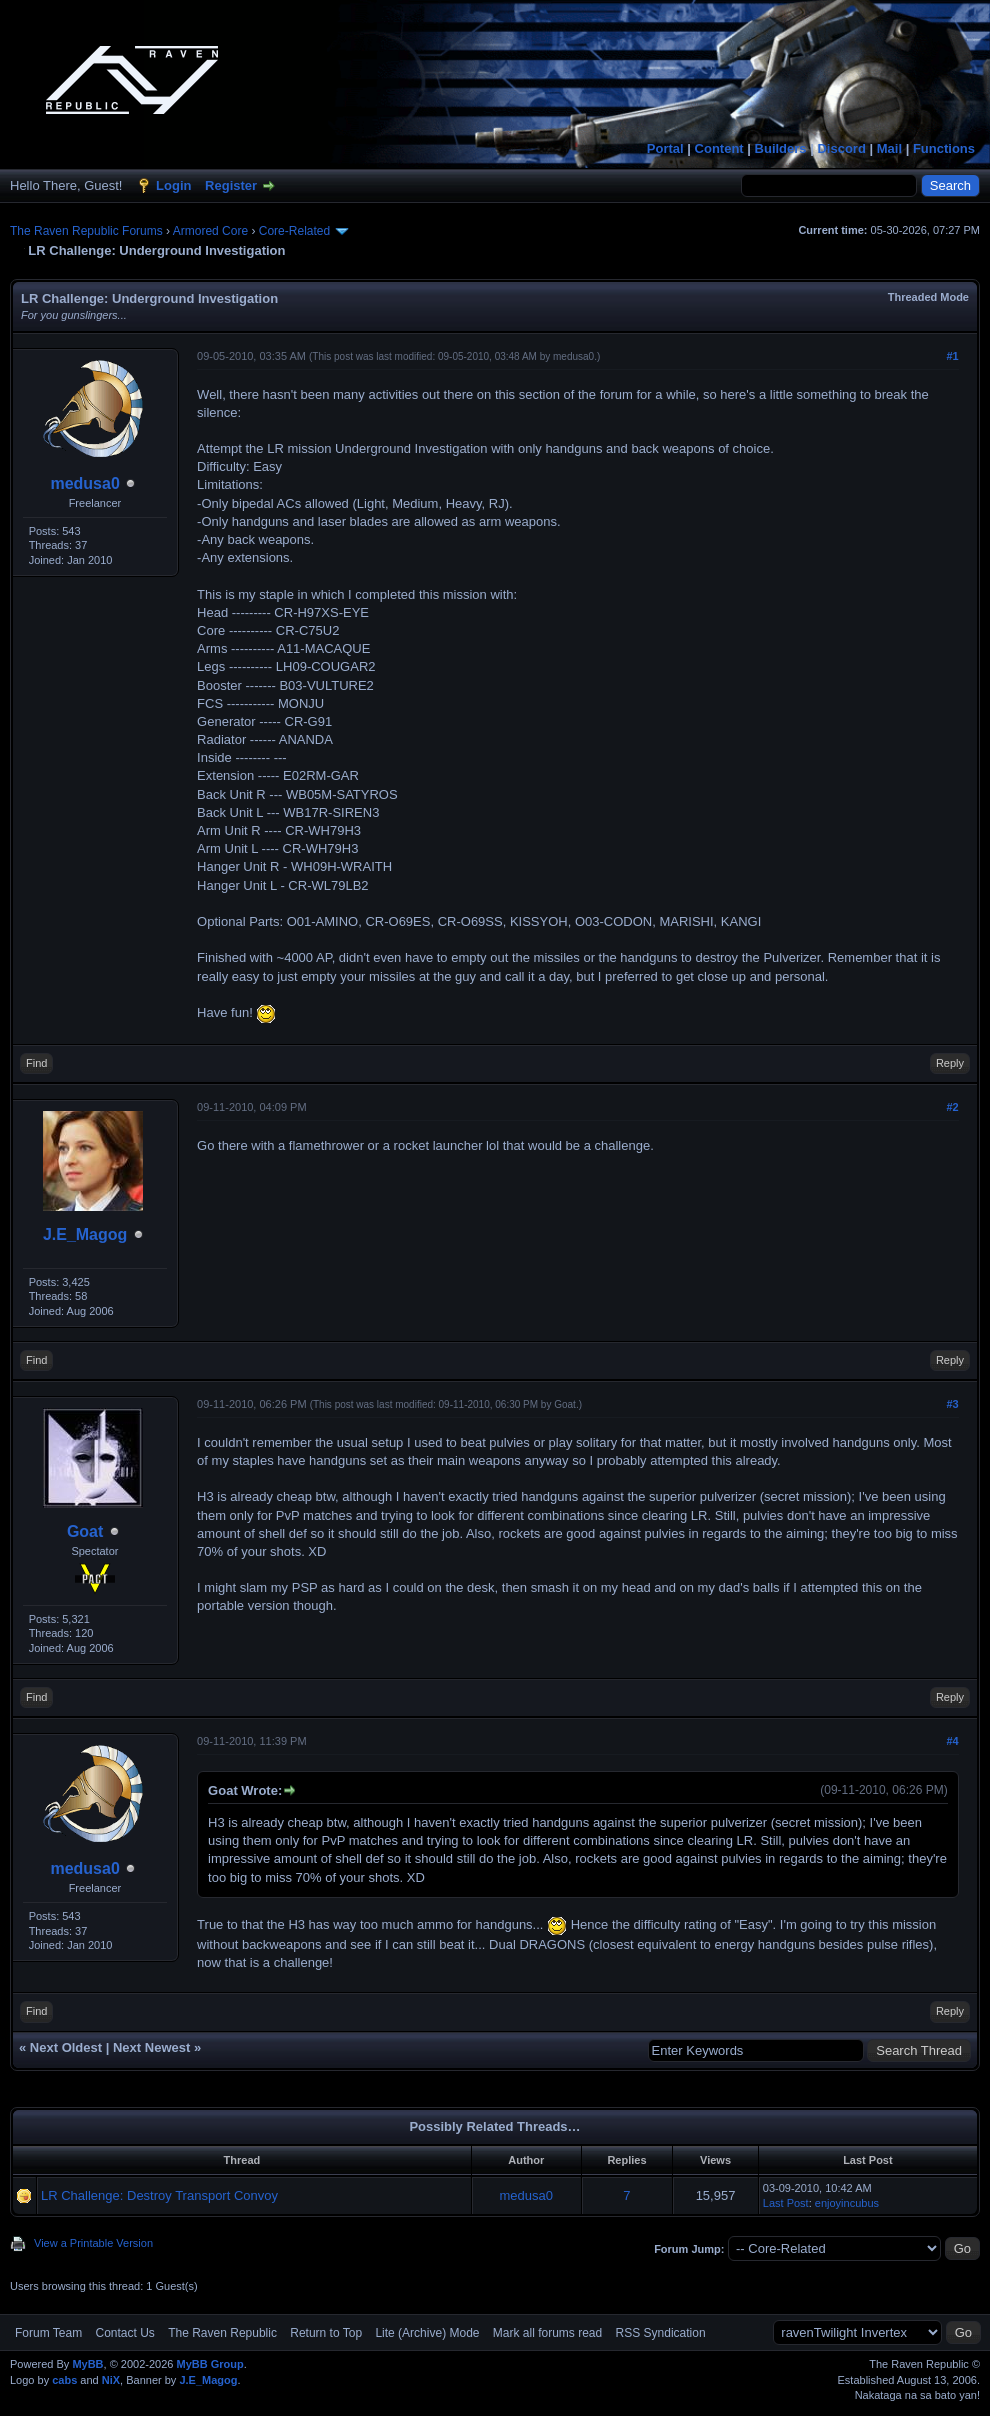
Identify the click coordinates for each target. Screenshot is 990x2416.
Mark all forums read (547, 2333)
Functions (944, 148)
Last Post (786, 2203)
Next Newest (151, 2047)
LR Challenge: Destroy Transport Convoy (159, 2195)
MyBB (87, 2364)
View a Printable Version (93, 2243)
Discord (841, 148)
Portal (665, 148)
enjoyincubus (847, 2203)
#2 (952, 1107)
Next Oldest (66, 2047)
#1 (952, 356)
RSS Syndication (661, 2333)
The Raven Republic (222, 2333)
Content (719, 148)
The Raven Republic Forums (86, 231)
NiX (111, 2380)
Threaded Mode (928, 297)
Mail (889, 148)
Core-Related (294, 231)
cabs (64, 2380)
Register (231, 185)
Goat (85, 1531)
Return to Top (326, 2333)
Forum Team (48, 2333)
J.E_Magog (85, 1234)
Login (173, 185)
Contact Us (124, 2333)
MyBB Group (209, 2364)
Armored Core (210, 231)
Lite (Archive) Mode (427, 2333)
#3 (952, 1404)
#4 (952, 1741)
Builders (781, 148)
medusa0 (84, 483)
